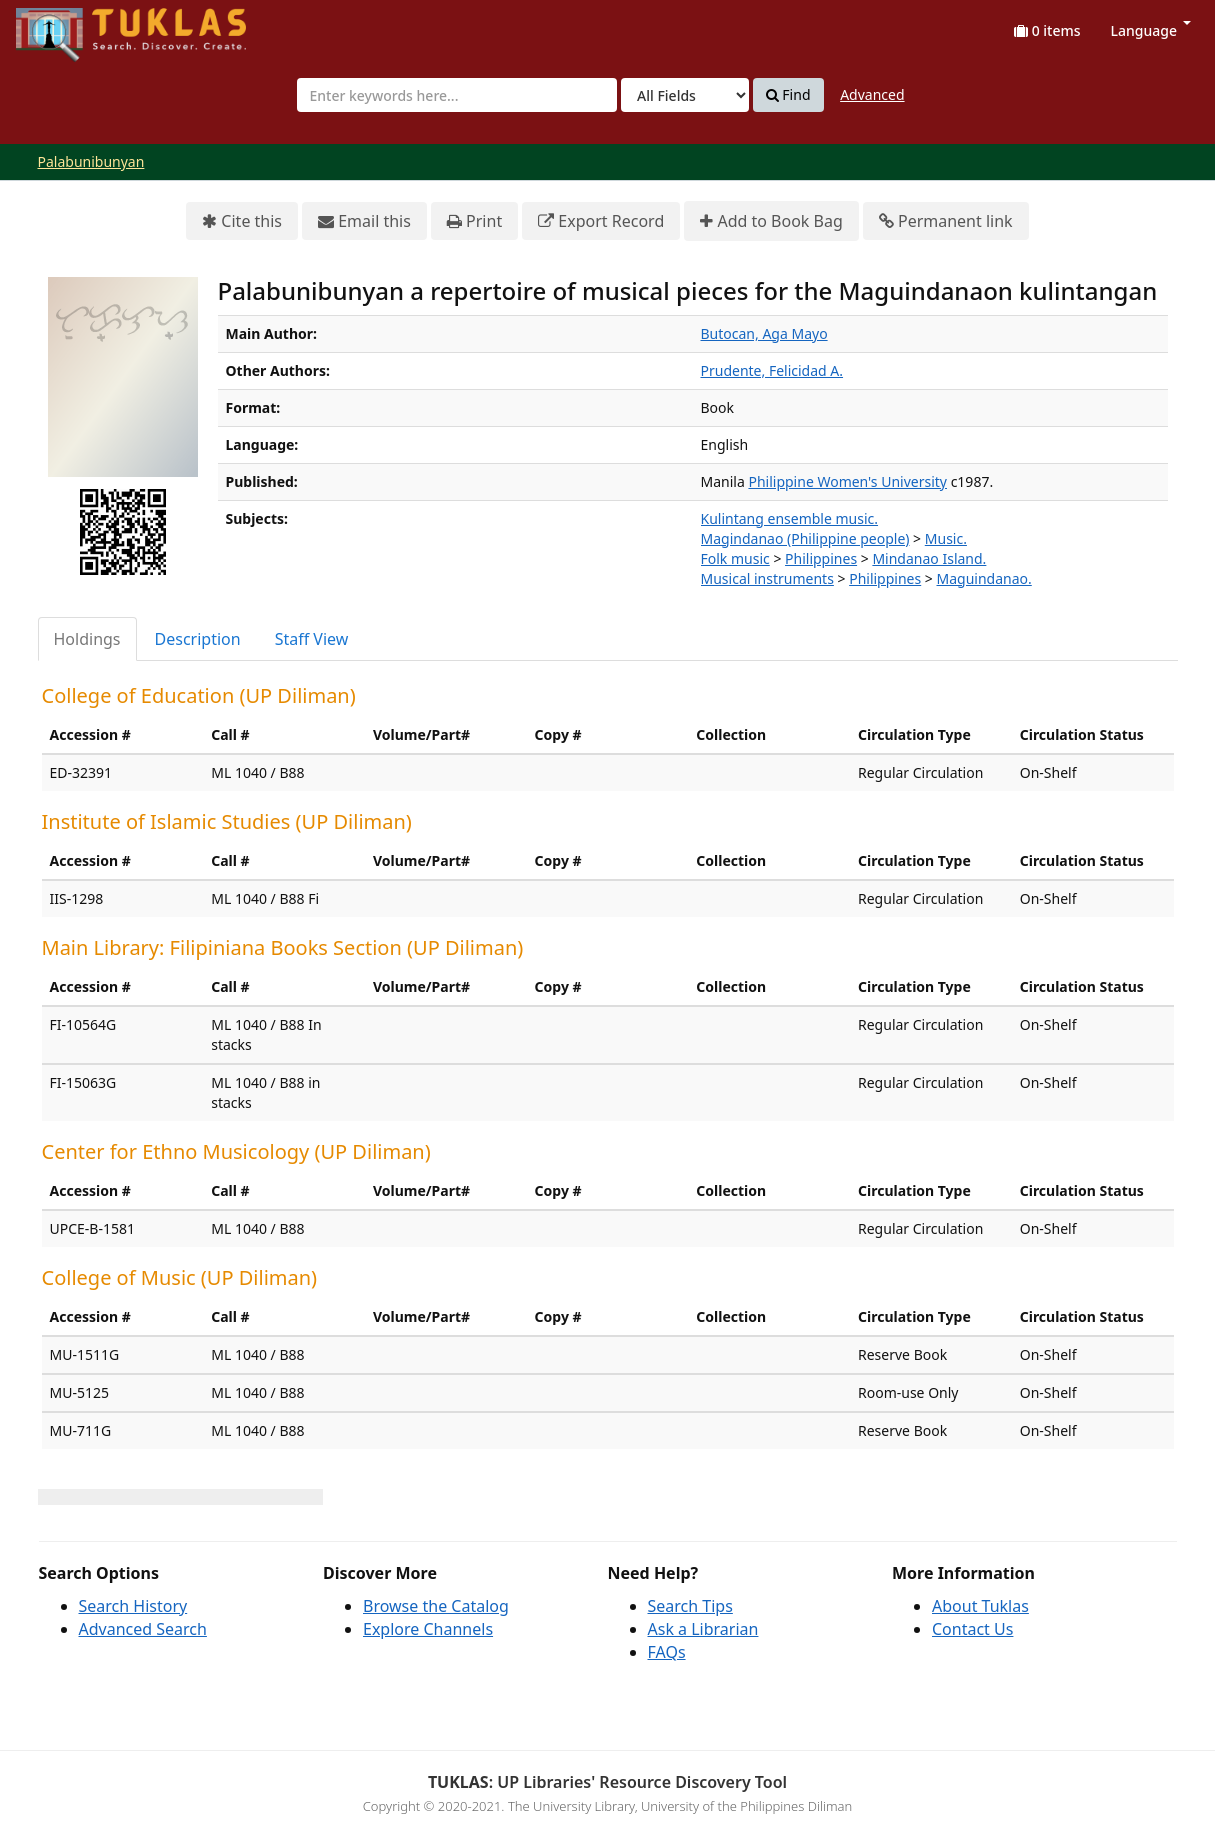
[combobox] (457, 95)
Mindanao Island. (929, 558)
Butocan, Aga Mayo (764, 333)
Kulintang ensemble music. (790, 518)
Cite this (242, 221)
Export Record (601, 221)
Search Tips (690, 1606)
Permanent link (946, 221)
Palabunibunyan (91, 161)
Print (474, 221)
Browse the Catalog (436, 1606)
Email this (364, 221)
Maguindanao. (984, 578)
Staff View (312, 639)
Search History (133, 1606)
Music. (946, 538)
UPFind (65, 25)
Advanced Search (143, 1629)
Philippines (821, 558)
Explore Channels (428, 1629)
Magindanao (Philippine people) (805, 538)
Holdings (87, 639)
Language (1151, 30)
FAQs (667, 1652)
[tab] (88, 639)
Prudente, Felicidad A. (772, 370)
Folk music (735, 558)
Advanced (872, 94)
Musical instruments (767, 578)
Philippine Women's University (847, 481)
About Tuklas (980, 1606)
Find (788, 95)
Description (198, 639)
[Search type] (685, 95)
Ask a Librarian (703, 1629)
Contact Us (972, 1629)
